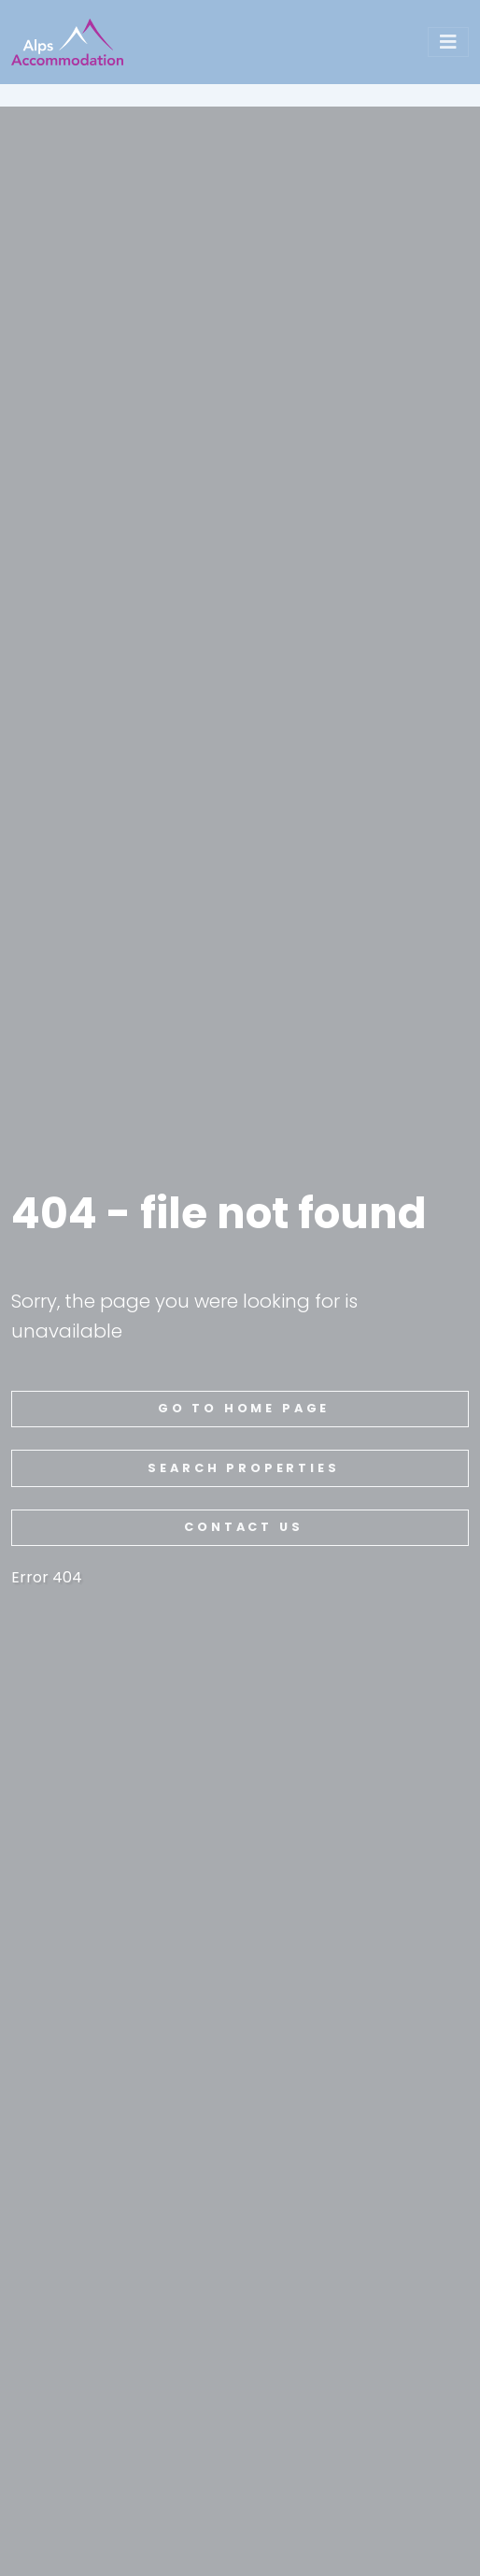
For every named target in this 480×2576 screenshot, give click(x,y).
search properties (243, 1468)
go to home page (244, 1408)
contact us (243, 1527)
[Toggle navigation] (448, 42)
